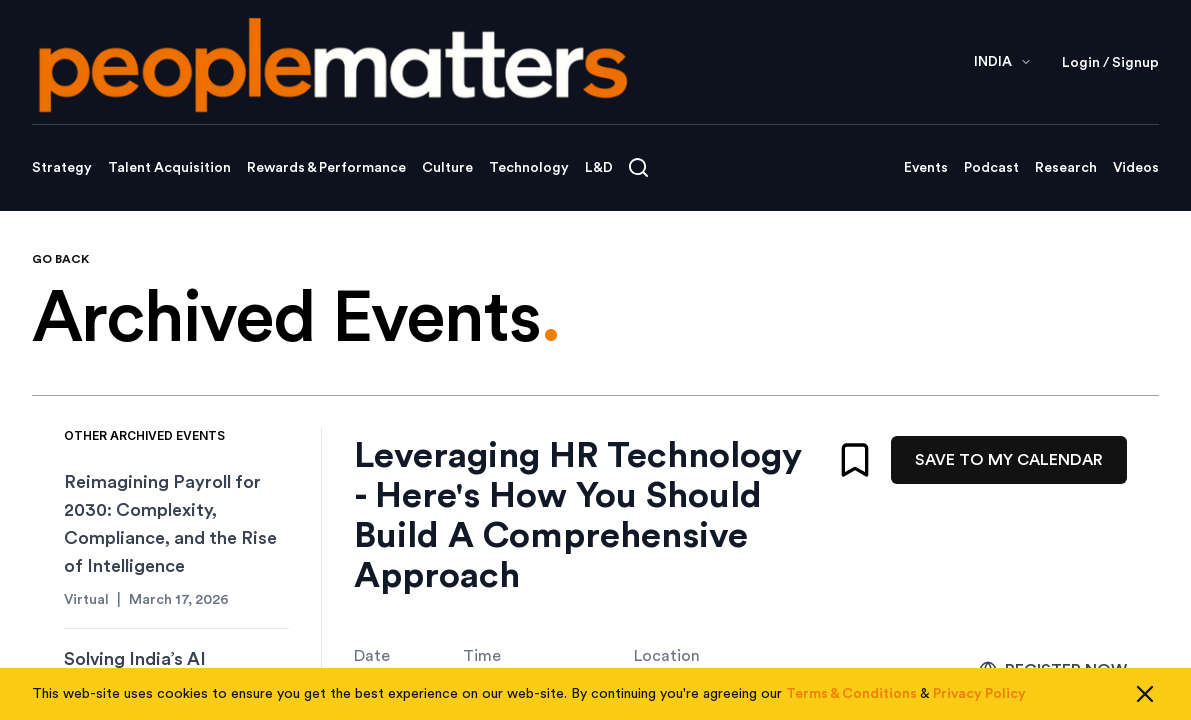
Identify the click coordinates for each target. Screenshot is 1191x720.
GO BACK (60, 259)
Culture (447, 168)
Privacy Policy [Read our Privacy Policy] (979, 694)
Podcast (991, 168)
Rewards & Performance (326, 168)
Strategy (62, 168)
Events (926, 168)
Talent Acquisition (169, 168)
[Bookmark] (855, 460)
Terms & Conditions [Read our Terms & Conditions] (851, 694)
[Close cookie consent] (1145, 694)
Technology (529, 168)
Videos (1136, 168)
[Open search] (638, 167)
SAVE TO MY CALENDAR (1009, 460)
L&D (599, 168)
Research (1066, 168)
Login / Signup (1110, 63)
